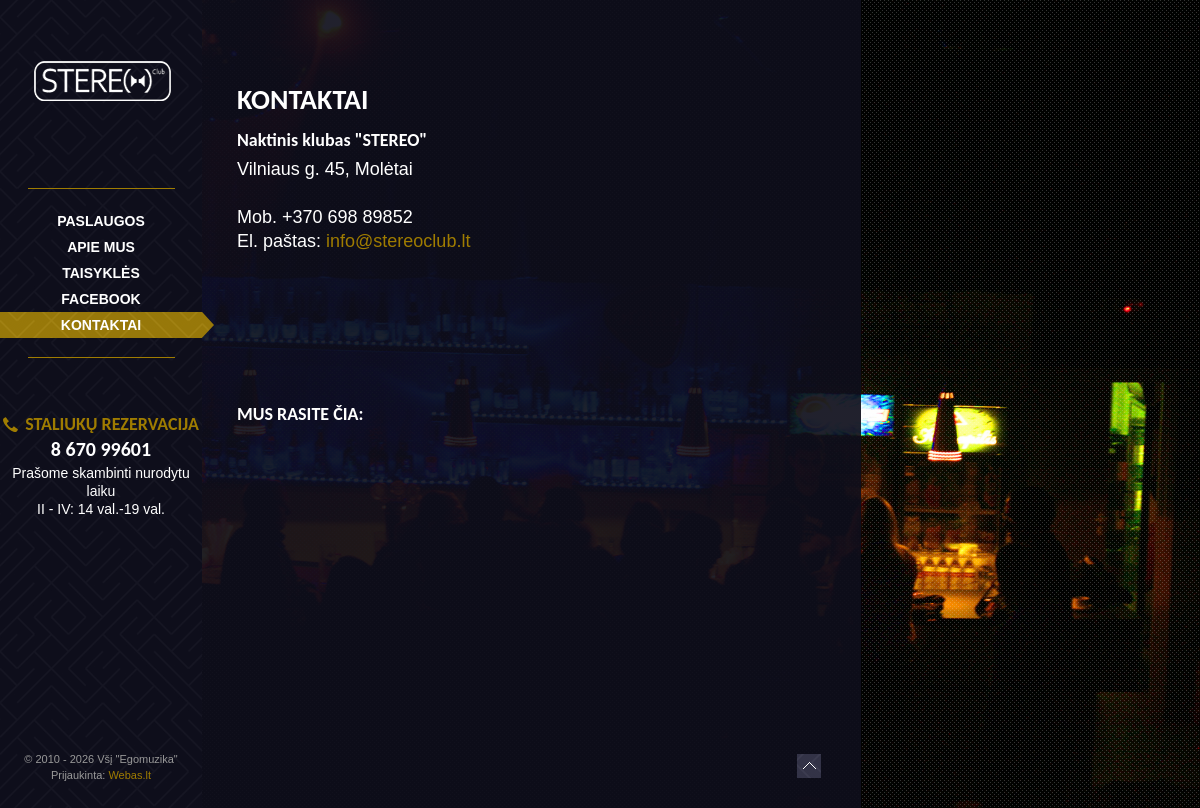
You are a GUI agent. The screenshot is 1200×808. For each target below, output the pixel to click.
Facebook (100, 299)
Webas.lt (129, 775)
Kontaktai (101, 325)
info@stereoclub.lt (398, 241)
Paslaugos (101, 221)
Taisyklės (101, 273)
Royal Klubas (101, 73)
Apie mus (101, 247)
